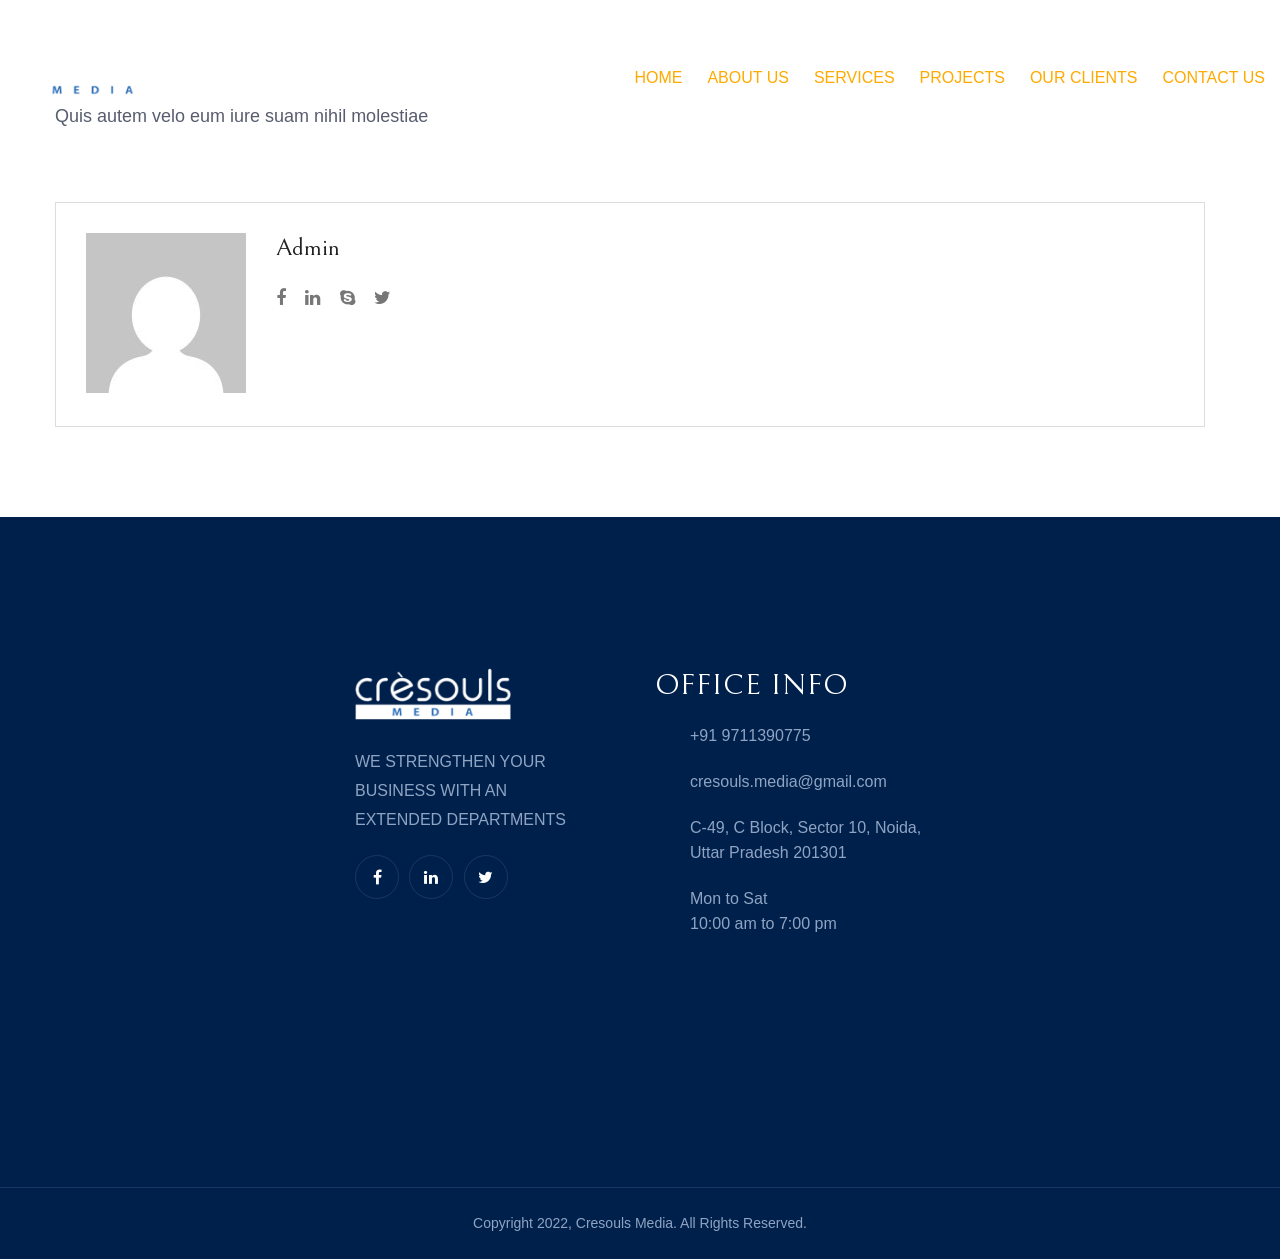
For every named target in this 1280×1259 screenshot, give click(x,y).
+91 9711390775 (750, 735)
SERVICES (854, 77)
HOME (658, 77)
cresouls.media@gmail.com (788, 781)
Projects (962, 77)
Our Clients (1084, 77)
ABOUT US (748, 77)
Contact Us (1213, 77)
